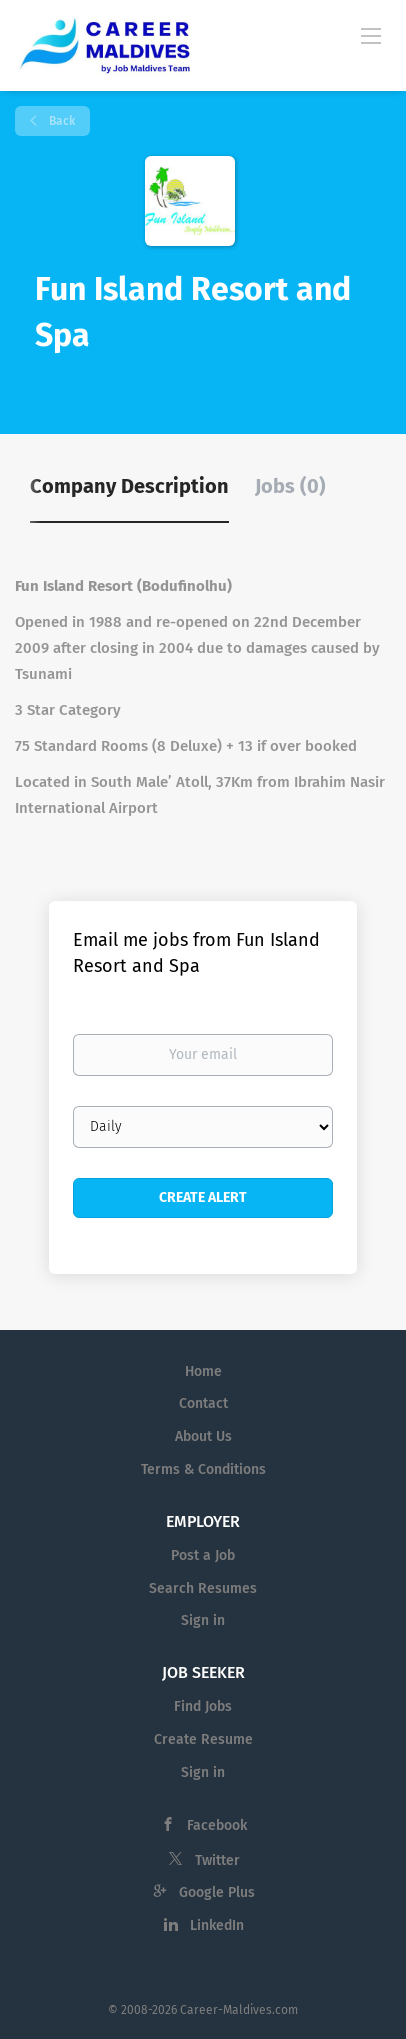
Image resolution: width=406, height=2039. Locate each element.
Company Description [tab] (129, 486)
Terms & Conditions (203, 1469)
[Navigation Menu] (371, 35)
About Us (203, 1436)
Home (203, 1371)
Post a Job (203, 1555)
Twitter (217, 1860)
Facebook (217, 1825)
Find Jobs (203, 1706)
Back (60, 121)
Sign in (203, 1620)
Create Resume (203, 1739)
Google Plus (217, 1892)
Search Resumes (203, 1588)
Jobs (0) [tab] (290, 486)
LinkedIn (217, 1925)
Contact (203, 1403)
